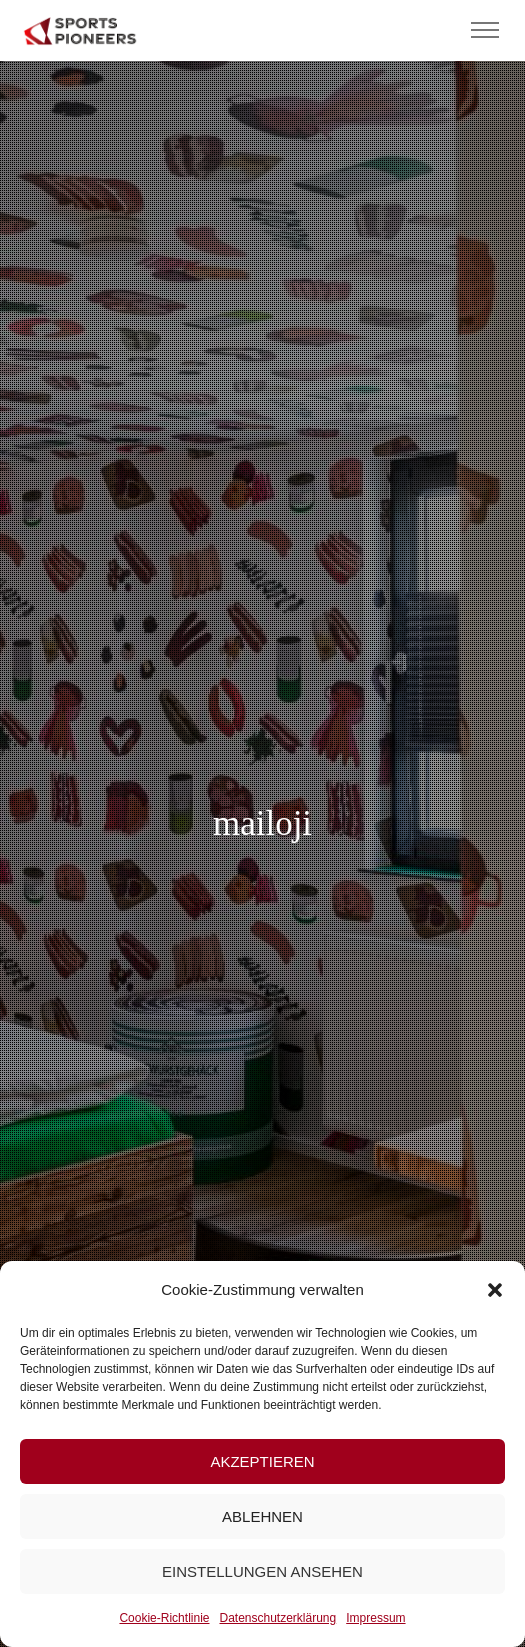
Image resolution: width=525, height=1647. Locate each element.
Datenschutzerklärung (277, 1618)
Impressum (375, 1618)
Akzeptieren (262, 1461)
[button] (495, 1290)
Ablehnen (262, 1516)
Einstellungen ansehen (262, 1571)
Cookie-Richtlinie (164, 1618)
